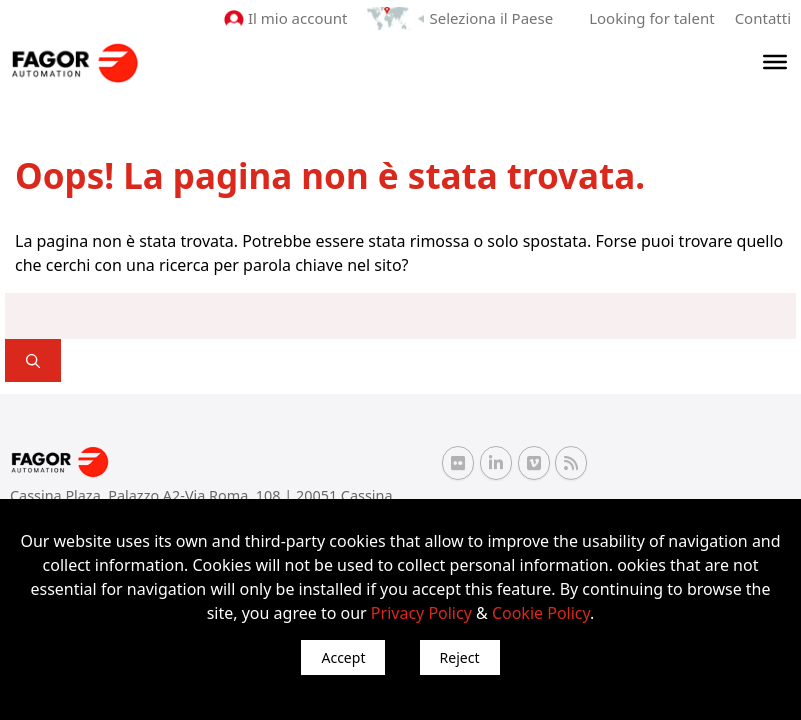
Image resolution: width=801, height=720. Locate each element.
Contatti (763, 18)
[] (33, 360)
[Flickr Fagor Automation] (458, 463)
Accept (343, 657)
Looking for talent (651, 18)
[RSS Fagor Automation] (571, 463)
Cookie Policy (541, 613)
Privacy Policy (421, 613)
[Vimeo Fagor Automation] (534, 463)
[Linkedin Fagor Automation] (496, 463)
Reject (460, 657)
